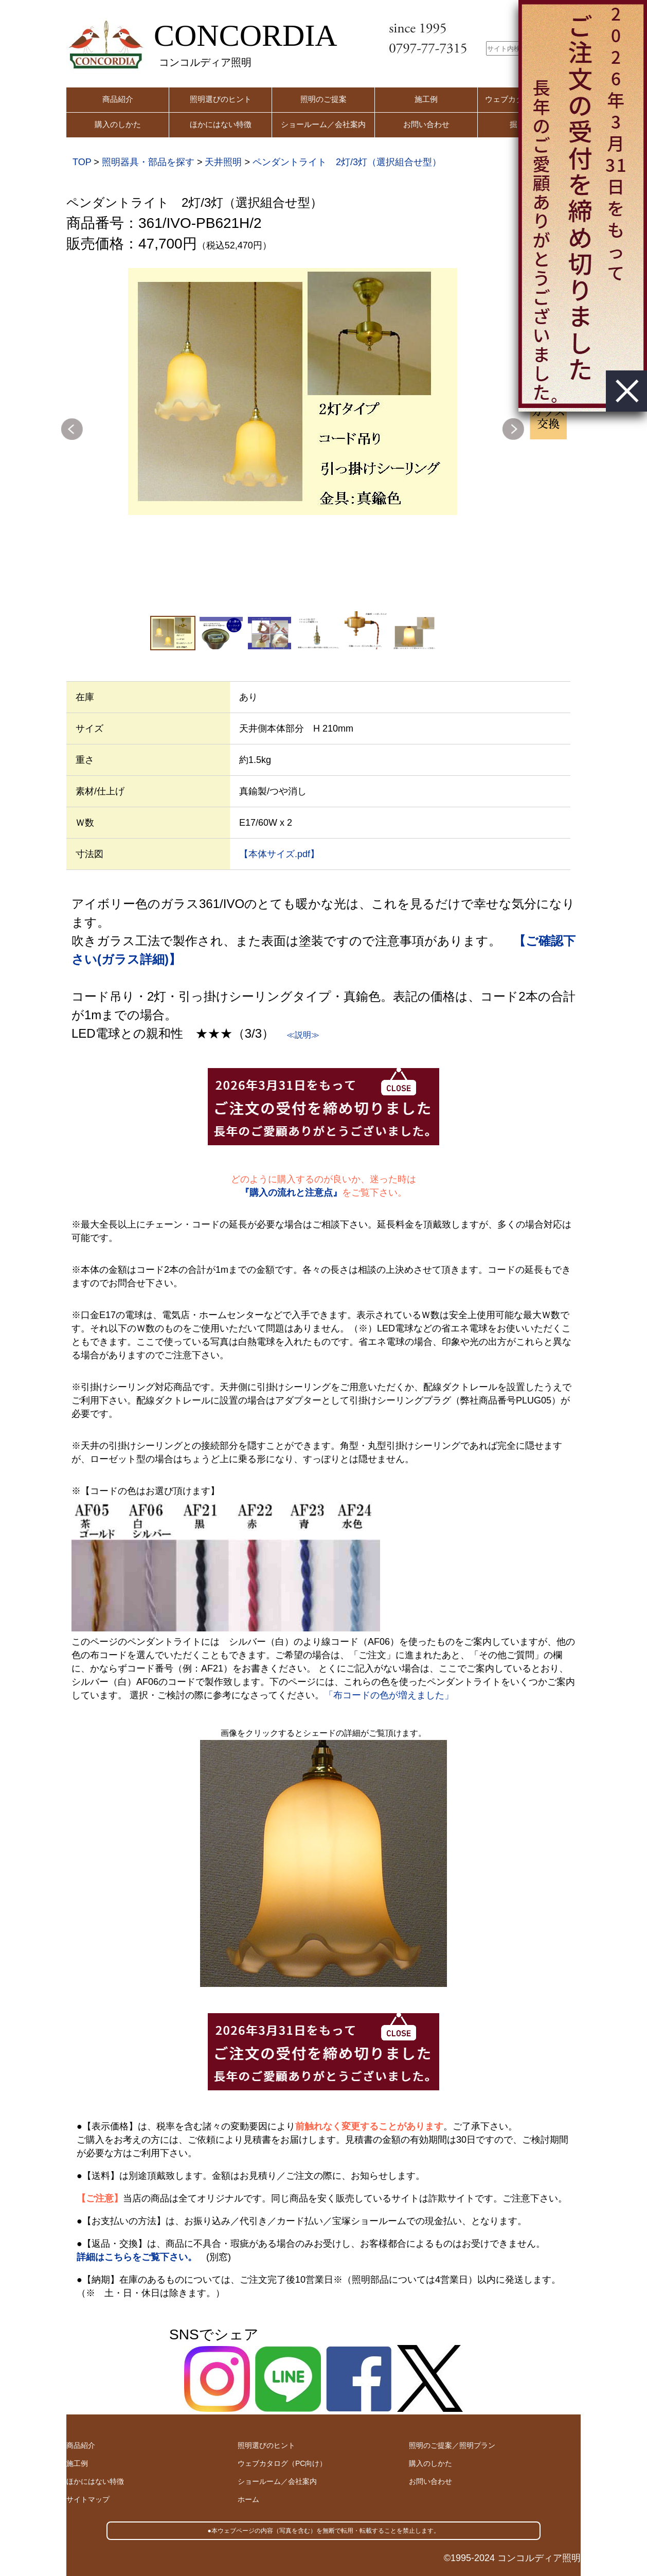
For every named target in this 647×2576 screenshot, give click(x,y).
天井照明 (223, 162)
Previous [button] (72, 429)
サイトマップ (88, 2499)
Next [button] (513, 429)
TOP (82, 162)
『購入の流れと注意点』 (291, 1192)
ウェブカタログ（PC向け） (282, 2463)
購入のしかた (118, 124)
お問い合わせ (426, 124)
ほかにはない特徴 (220, 124)
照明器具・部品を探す (148, 162)
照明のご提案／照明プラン (452, 2445)
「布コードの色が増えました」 (389, 1695)
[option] (292, 391)
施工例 (426, 99)
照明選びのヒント (220, 99)
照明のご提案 (323, 99)
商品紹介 (117, 99)
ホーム (248, 2499)
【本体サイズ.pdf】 (279, 854)
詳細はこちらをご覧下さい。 (137, 2257)
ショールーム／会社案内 (323, 124)
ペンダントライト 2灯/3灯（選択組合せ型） (347, 162)
